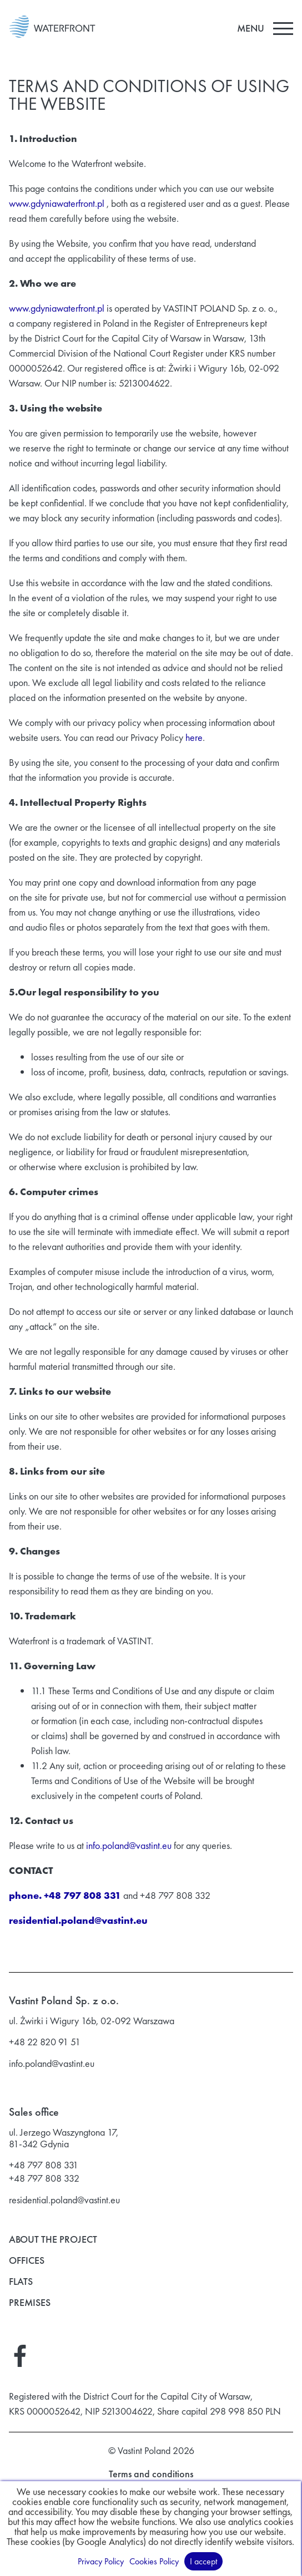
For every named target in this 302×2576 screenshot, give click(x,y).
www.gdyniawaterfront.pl (56, 203)
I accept (204, 2561)
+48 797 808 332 (44, 2178)
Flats (21, 2282)
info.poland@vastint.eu (129, 1845)
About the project (53, 2239)
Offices (26, 2261)
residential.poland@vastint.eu (64, 2200)
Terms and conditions (151, 2474)
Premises (30, 2303)
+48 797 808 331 (43, 2165)
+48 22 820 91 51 (44, 2042)
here (194, 737)
